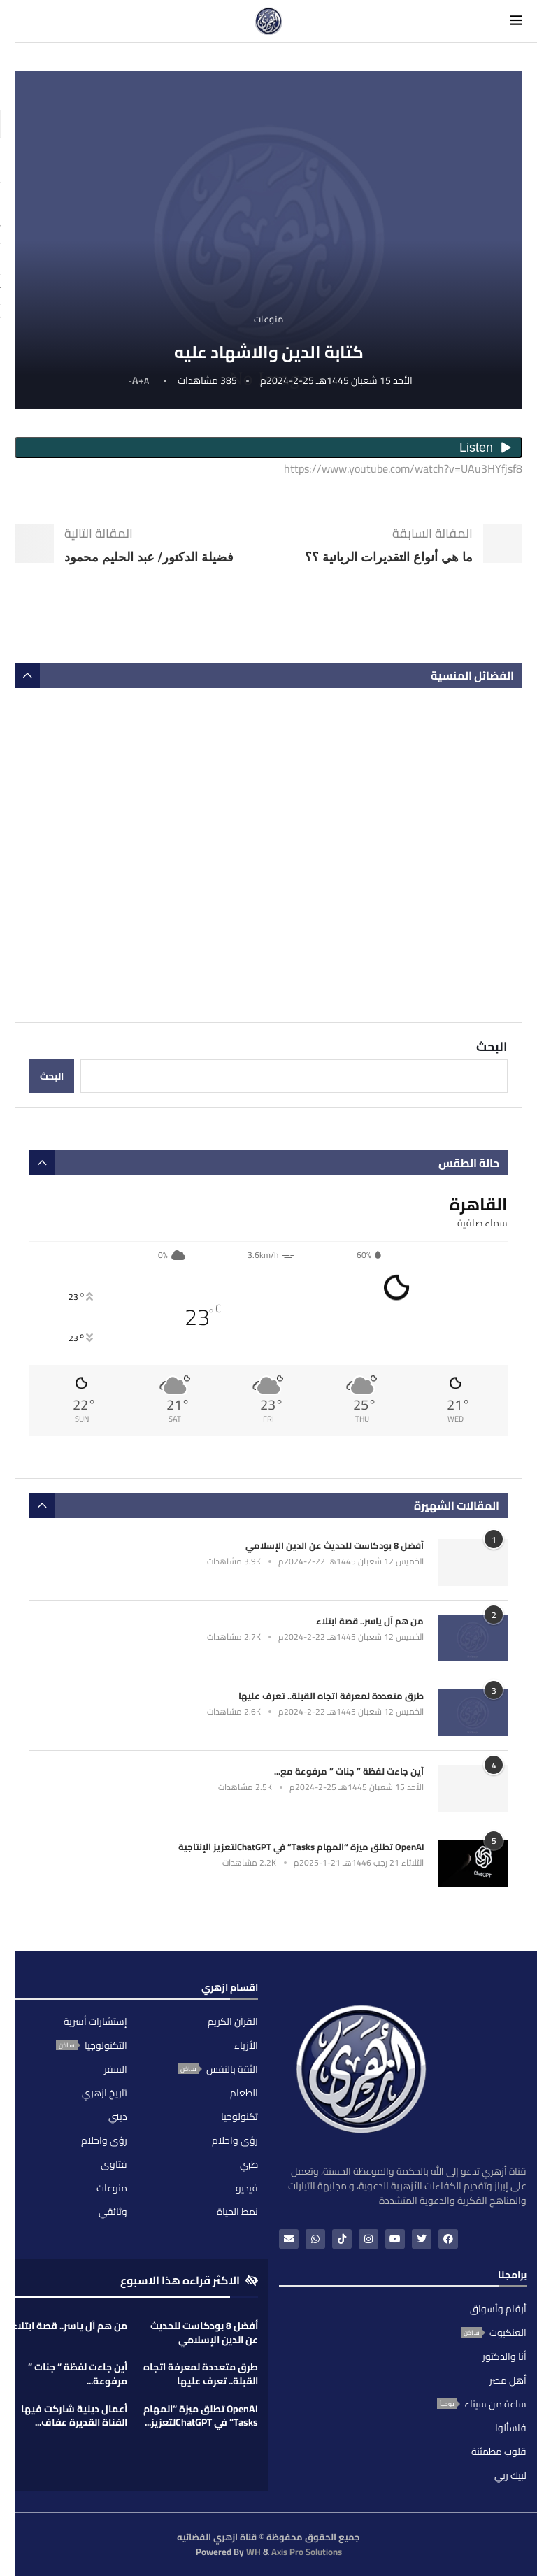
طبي (249, 2164)
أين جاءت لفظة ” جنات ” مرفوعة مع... (349, 1771)
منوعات (111, 2188)
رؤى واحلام (235, 2140)
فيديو (247, 2188)
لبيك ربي (510, 2475)
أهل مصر (508, 2380)
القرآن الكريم (233, 2021)
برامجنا (512, 2277)
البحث (492, 1046)
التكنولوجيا (106, 2045)
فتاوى (114, 2164)
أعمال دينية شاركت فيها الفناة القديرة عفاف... (74, 2416)
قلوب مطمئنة (499, 2451)
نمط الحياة (237, 2212)
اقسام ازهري (229, 1989)
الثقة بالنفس (232, 2069)
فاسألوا (511, 2428)
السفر (115, 2069)
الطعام (244, 2093)
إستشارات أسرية (95, 2021)
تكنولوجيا (239, 2116)
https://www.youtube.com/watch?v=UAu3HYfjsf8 (403, 468)
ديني (117, 2116)
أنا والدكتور (504, 2356)
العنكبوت (508, 2333)
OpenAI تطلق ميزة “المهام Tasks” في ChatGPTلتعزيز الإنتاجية (301, 1846)
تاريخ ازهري (104, 2093)
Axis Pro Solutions (306, 2551)
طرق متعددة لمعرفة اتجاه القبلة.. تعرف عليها (331, 1695)
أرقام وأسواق (498, 2309)
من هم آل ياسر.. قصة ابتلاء (370, 1621)
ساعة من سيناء (495, 2404)
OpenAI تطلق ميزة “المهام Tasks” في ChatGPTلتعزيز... (200, 2416)
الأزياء (246, 2045)
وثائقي (113, 2212)
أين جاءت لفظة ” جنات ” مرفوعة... (77, 2374)
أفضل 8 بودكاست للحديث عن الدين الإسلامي (334, 1545)
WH (253, 2551)
